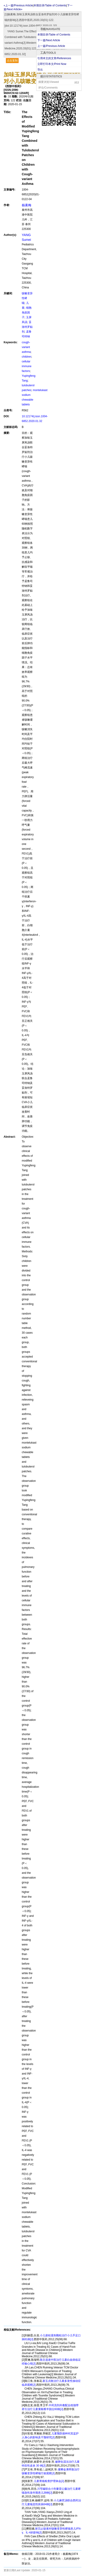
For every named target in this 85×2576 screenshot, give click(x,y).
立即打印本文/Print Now (51, 64)
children (26, 356)
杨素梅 (26, 205)
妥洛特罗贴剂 (27, 326)
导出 (40, 69)
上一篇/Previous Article (51, 46)
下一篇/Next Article (48, 40)
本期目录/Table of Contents (53, 34)
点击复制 (12, 60)
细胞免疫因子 (27, 312)
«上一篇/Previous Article (18, 5)
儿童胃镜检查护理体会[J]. (49, 2481)
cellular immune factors (27, 366)
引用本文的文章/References (54, 58)
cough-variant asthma (26, 347)
